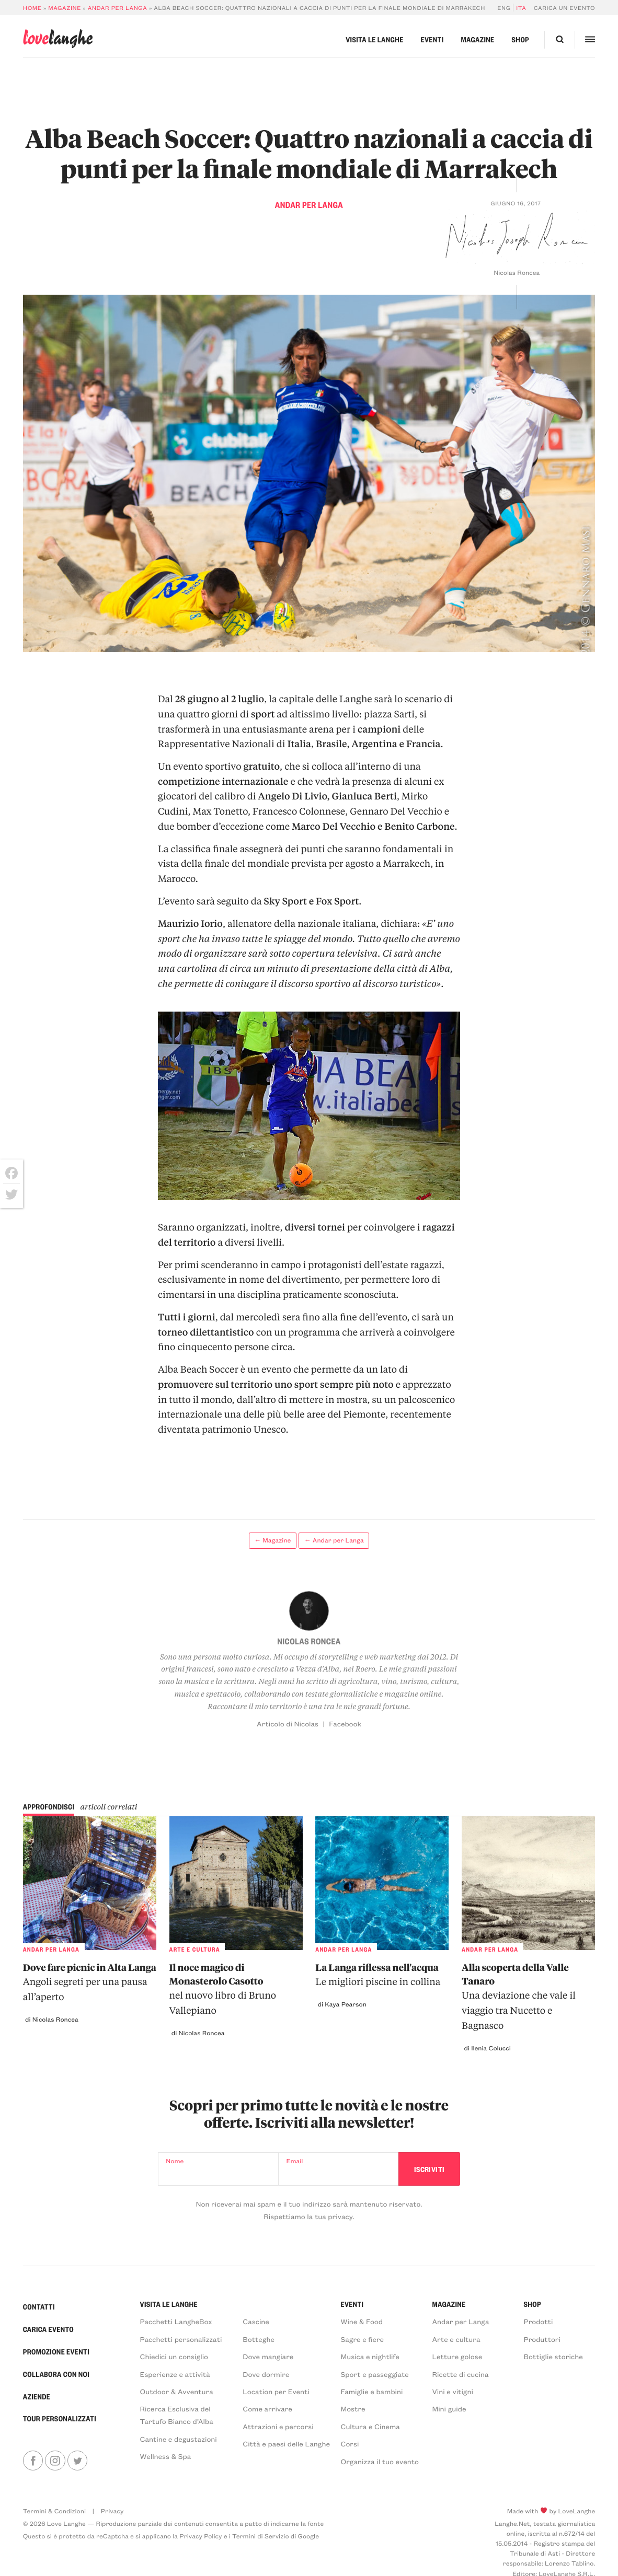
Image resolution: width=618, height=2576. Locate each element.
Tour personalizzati (59, 2418)
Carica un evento (564, 7)
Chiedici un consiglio (174, 2356)
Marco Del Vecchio (333, 826)
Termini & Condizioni (54, 2511)
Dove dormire (266, 2374)
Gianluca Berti (364, 796)
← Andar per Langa (334, 1540)
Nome (175, 2161)
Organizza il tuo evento (380, 2461)
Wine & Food (362, 2321)
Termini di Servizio (260, 2536)
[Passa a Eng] (505, 7)
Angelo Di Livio (292, 796)
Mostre (353, 2408)
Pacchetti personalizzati (181, 2339)
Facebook (345, 1723)
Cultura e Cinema (370, 2426)
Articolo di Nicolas (287, 1723)
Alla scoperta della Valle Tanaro (528, 1998)
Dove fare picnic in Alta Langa (89, 1983)
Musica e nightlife (370, 2356)
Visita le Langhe (374, 39)
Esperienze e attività (175, 2374)
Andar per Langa (117, 7)
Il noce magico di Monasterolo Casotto (236, 1990)
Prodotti (538, 2321)
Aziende (36, 2396)
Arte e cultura (456, 2339)
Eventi (432, 39)
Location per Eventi (276, 2391)
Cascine (256, 2321)
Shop (520, 39)
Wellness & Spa (165, 2456)
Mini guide (449, 2408)
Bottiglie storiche (552, 2356)
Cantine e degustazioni (178, 2439)
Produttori (541, 2339)
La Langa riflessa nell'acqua (382, 1976)
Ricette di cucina (460, 2374)
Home (32, 7)
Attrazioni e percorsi (278, 2426)
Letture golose (457, 2356)
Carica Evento (48, 2329)
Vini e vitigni (452, 2391)
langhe (58, 38)
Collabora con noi (56, 2374)
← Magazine (272, 1540)
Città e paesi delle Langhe (286, 2444)
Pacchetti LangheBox (176, 2321)
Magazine (64, 7)
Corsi (350, 2444)
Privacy (112, 2511)
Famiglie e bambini (372, 2391)
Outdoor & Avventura (176, 2391)
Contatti (39, 2307)
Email (294, 2161)
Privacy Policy (200, 2536)
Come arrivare (267, 2408)
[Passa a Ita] (519, 7)
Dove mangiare (268, 2356)
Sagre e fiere (362, 2339)
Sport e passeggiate (375, 2374)
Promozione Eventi (56, 2352)
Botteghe (258, 2339)
